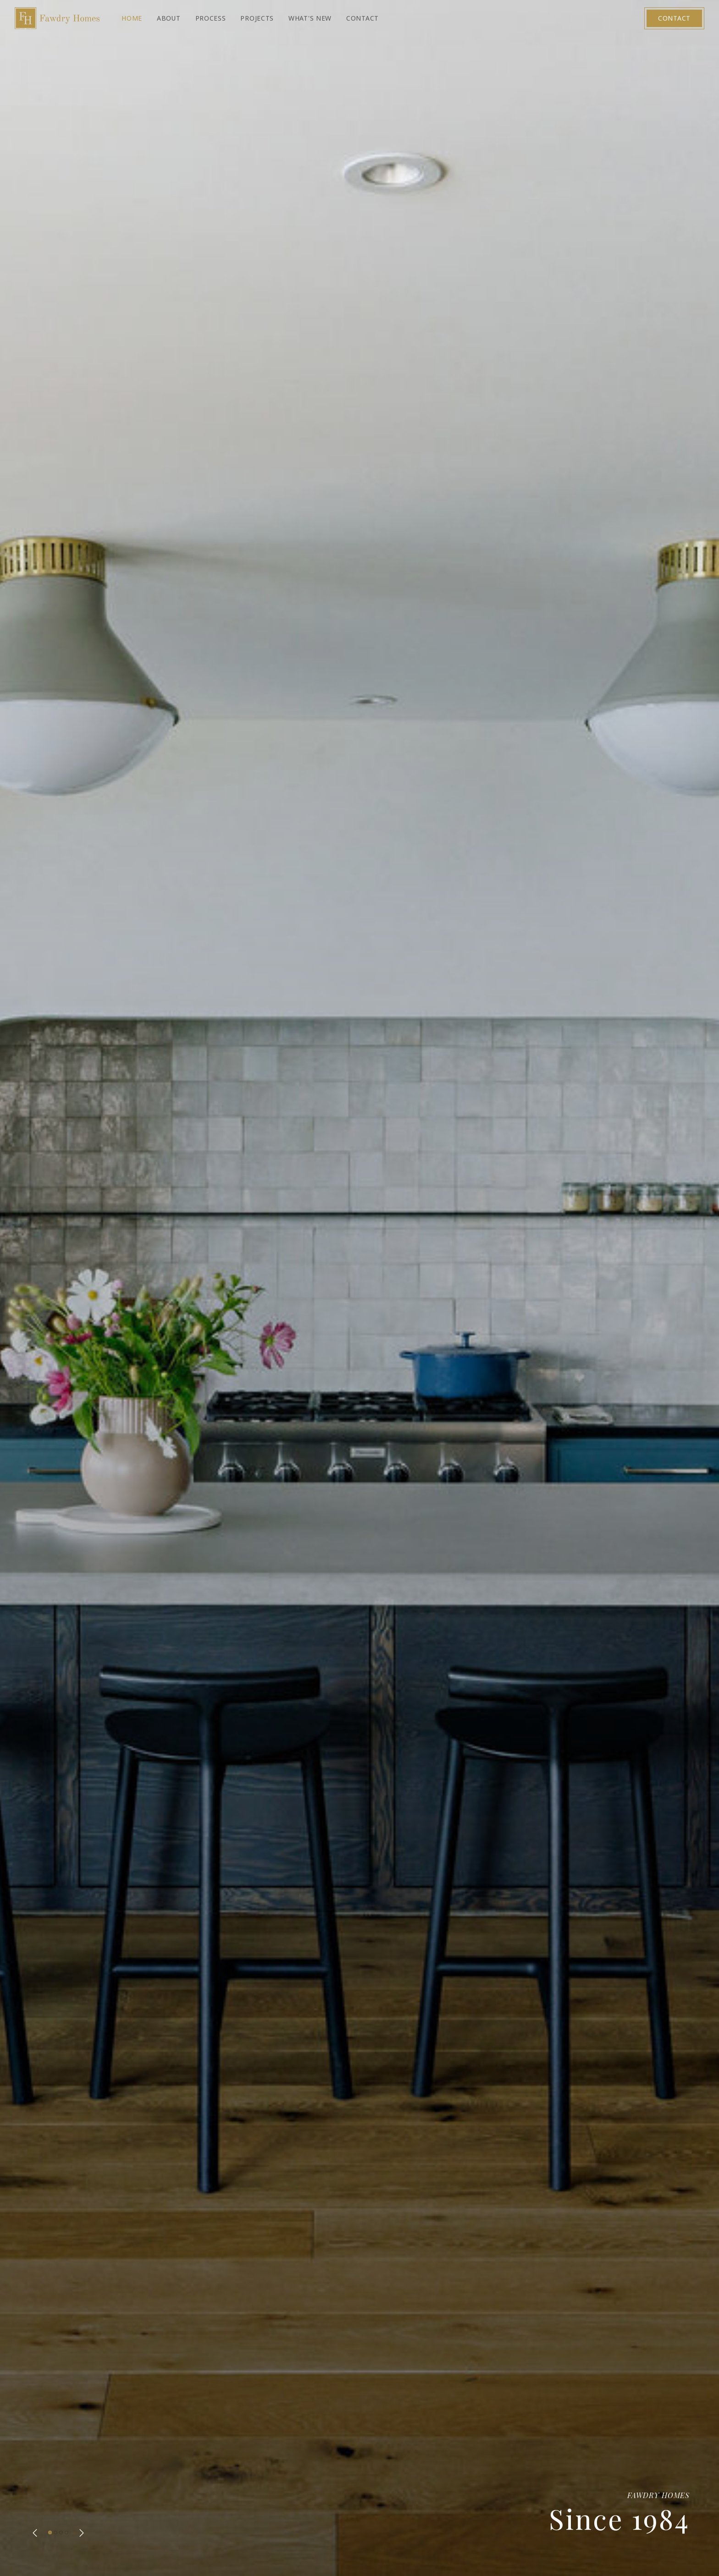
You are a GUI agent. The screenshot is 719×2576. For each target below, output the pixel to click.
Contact (674, 18)
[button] (34, 2532)
